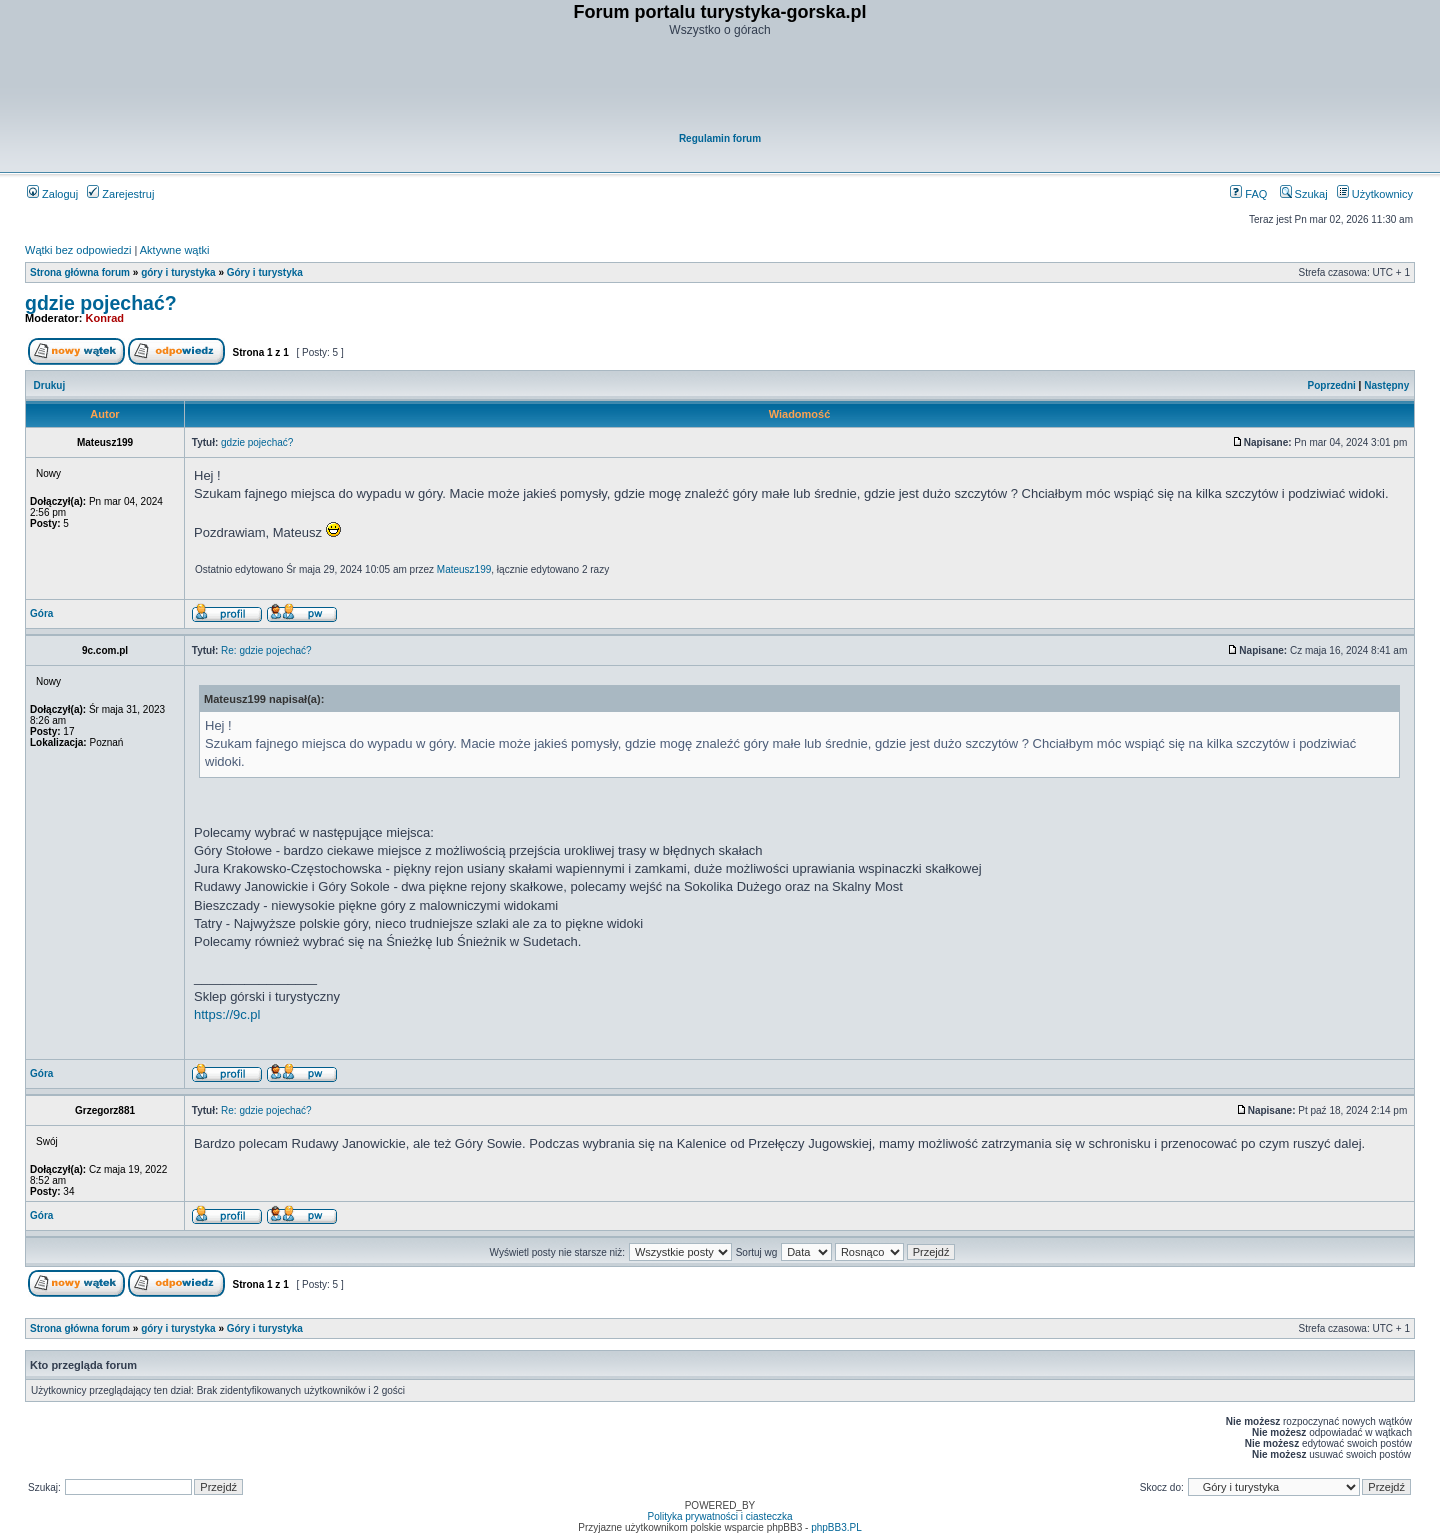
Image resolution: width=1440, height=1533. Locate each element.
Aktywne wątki (175, 250)
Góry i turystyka (265, 272)
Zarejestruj (120, 194)
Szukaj (1304, 194)
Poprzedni (1332, 385)
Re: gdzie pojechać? (266, 650)
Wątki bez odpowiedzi (78, 250)
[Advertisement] (721, 86)
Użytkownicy (1375, 194)
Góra (41, 613)
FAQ (1248, 194)
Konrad (105, 318)
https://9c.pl (227, 1014)
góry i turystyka (178, 272)
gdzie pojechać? (101, 303)
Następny (1386, 385)
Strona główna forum (80, 272)
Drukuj (50, 385)
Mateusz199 (464, 569)
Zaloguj (52, 194)
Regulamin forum (720, 138)
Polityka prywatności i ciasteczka (719, 1516)
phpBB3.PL (836, 1527)
